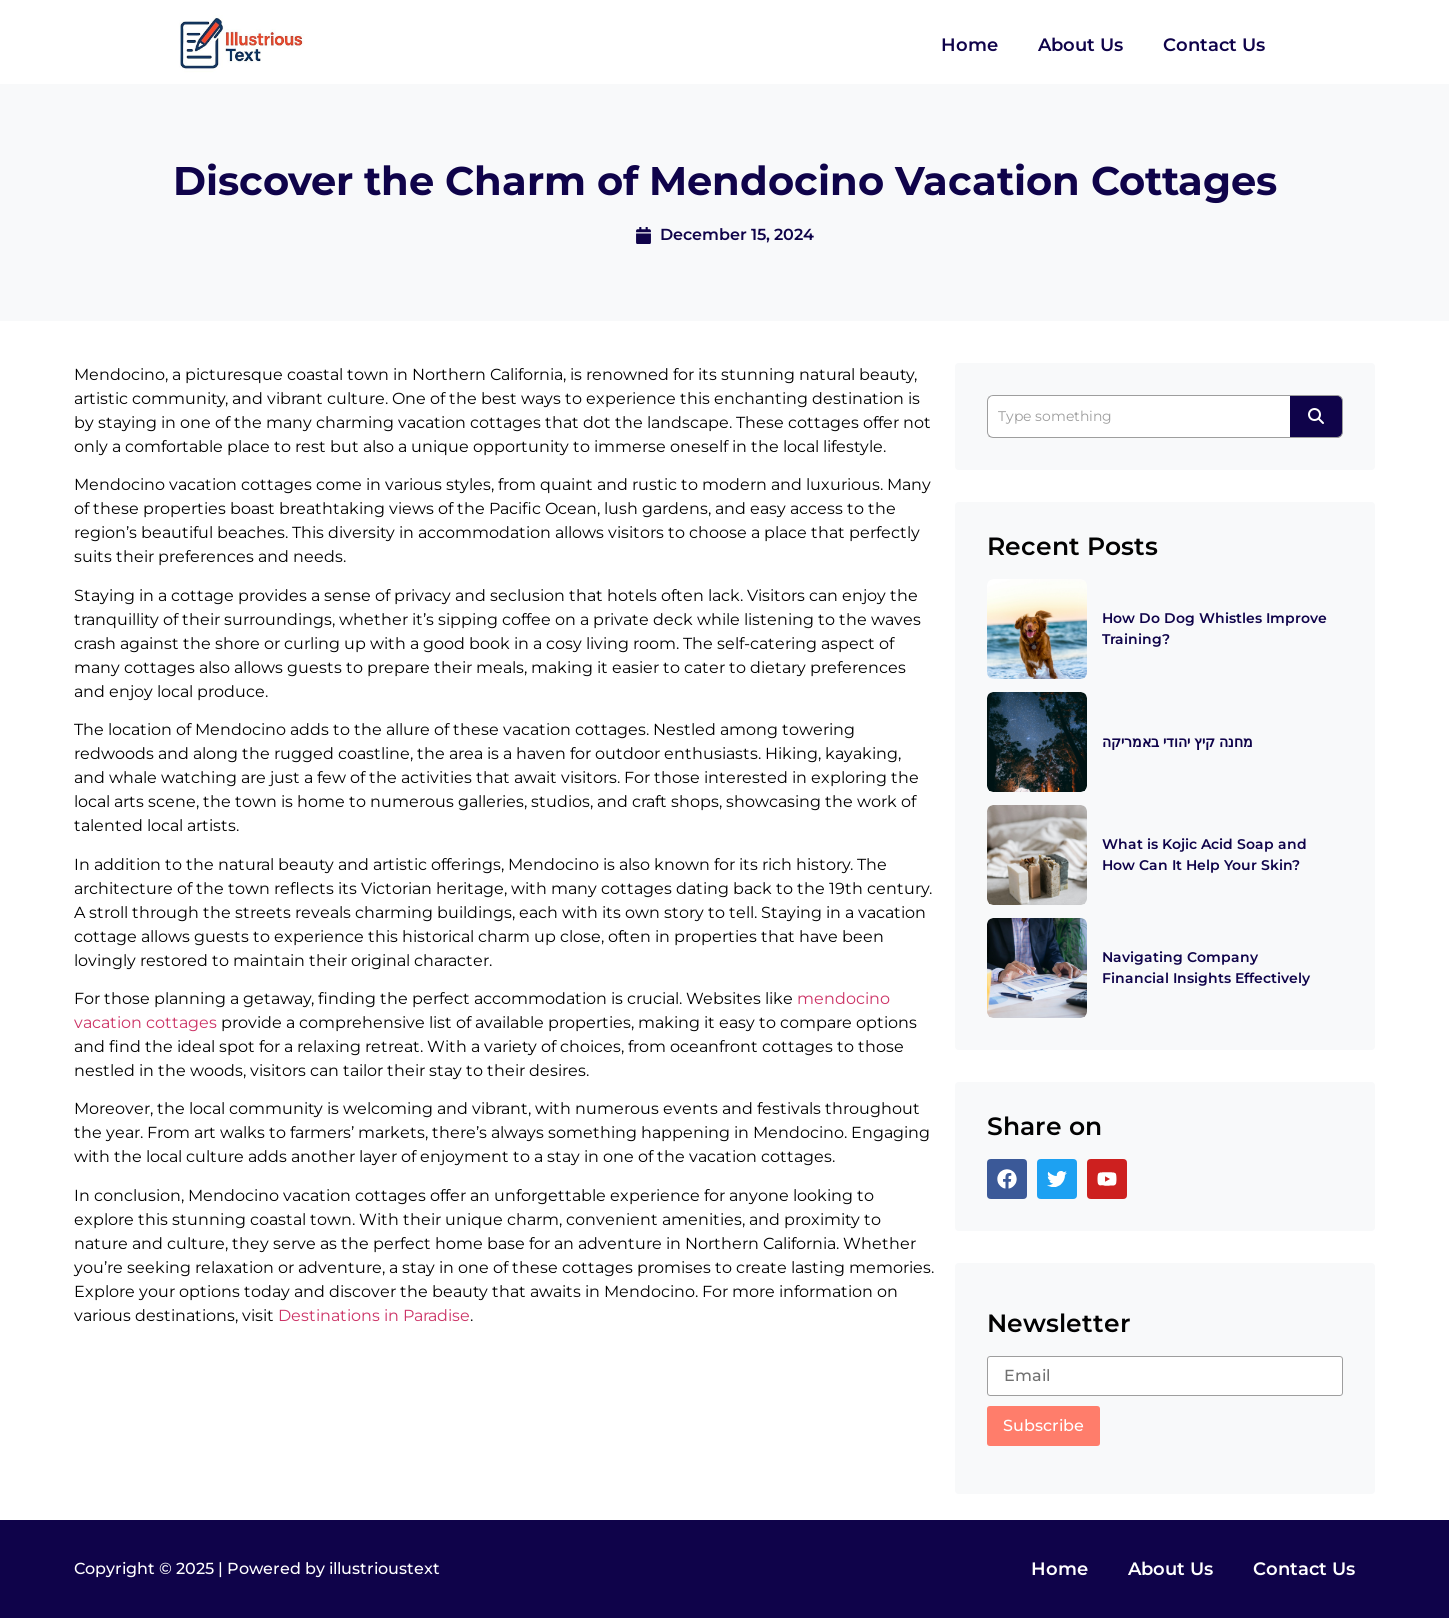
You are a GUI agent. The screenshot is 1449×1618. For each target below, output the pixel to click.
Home (969, 45)
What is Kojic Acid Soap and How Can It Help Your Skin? (1204, 854)
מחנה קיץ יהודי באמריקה (1177, 742)
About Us (1080, 45)
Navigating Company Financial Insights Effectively (1206, 967)
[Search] (1138, 416)
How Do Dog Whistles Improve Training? (1214, 628)
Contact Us (1214, 45)
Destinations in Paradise (374, 1315)
